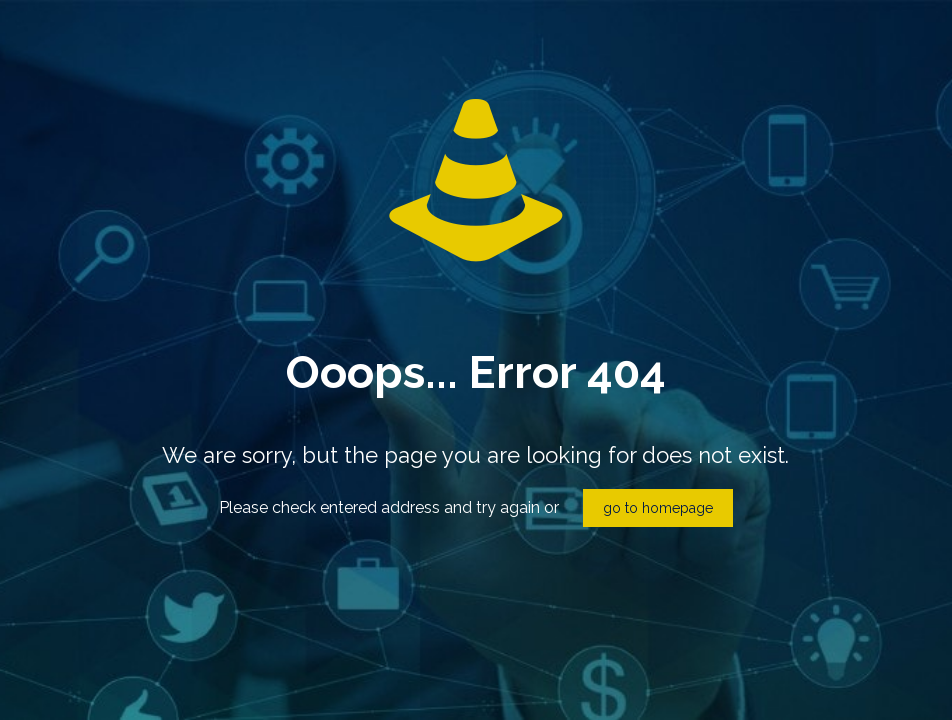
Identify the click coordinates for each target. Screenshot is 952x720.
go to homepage (658, 508)
